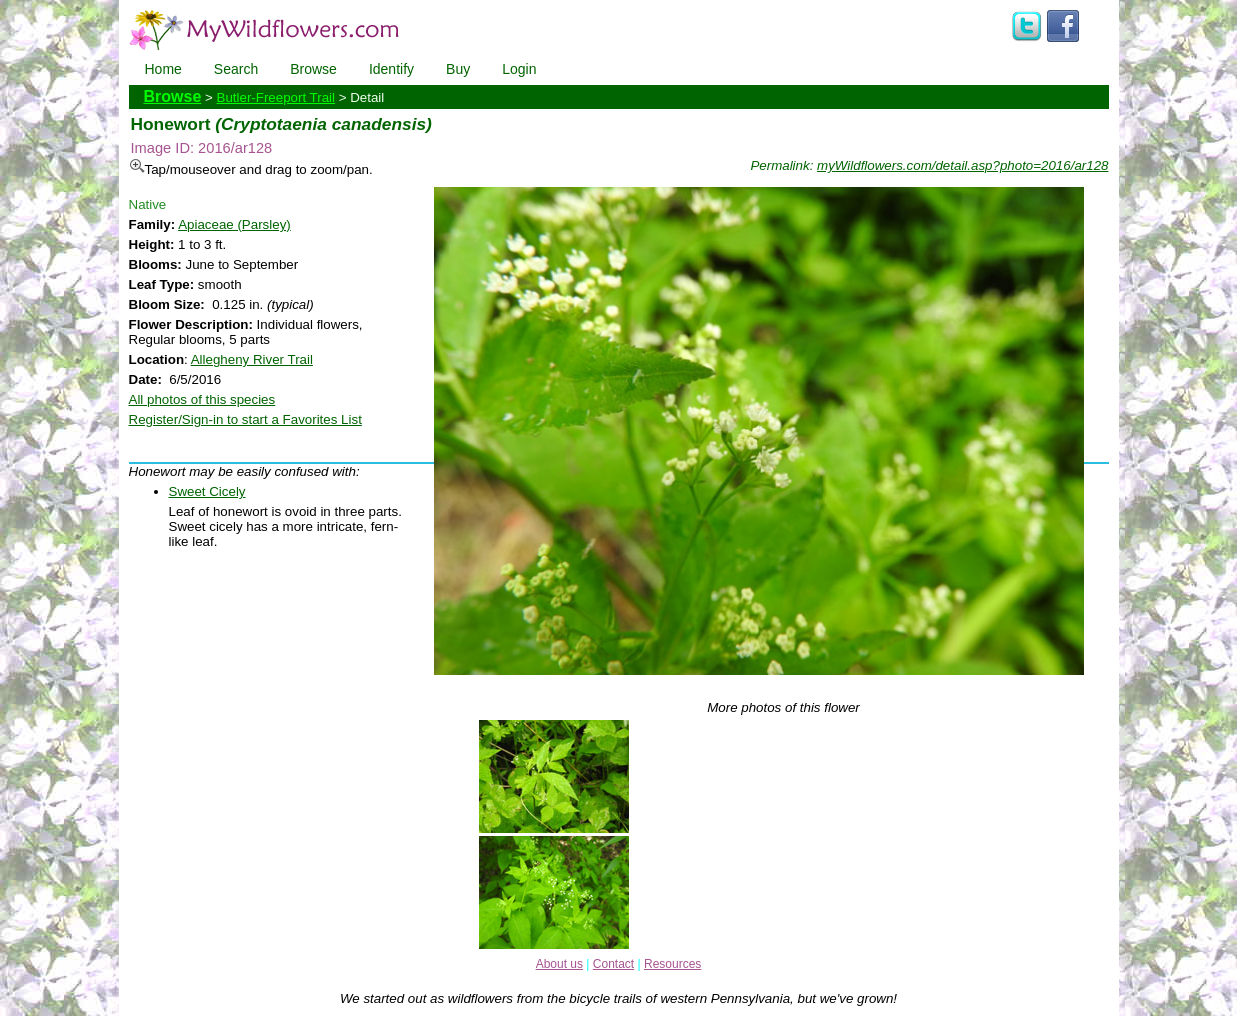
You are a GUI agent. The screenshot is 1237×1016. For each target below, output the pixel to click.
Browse (313, 69)
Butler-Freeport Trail (276, 97)
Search (236, 69)
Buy (458, 69)
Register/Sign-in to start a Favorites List (245, 419)
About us (559, 964)
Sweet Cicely (207, 491)
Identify (391, 69)
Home (163, 69)
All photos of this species (202, 399)
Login (519, 69)
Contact (613, 964)
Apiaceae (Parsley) (234, 224)
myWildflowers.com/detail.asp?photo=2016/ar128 (962, 165)
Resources (672, 964)
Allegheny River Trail (252, 359)
